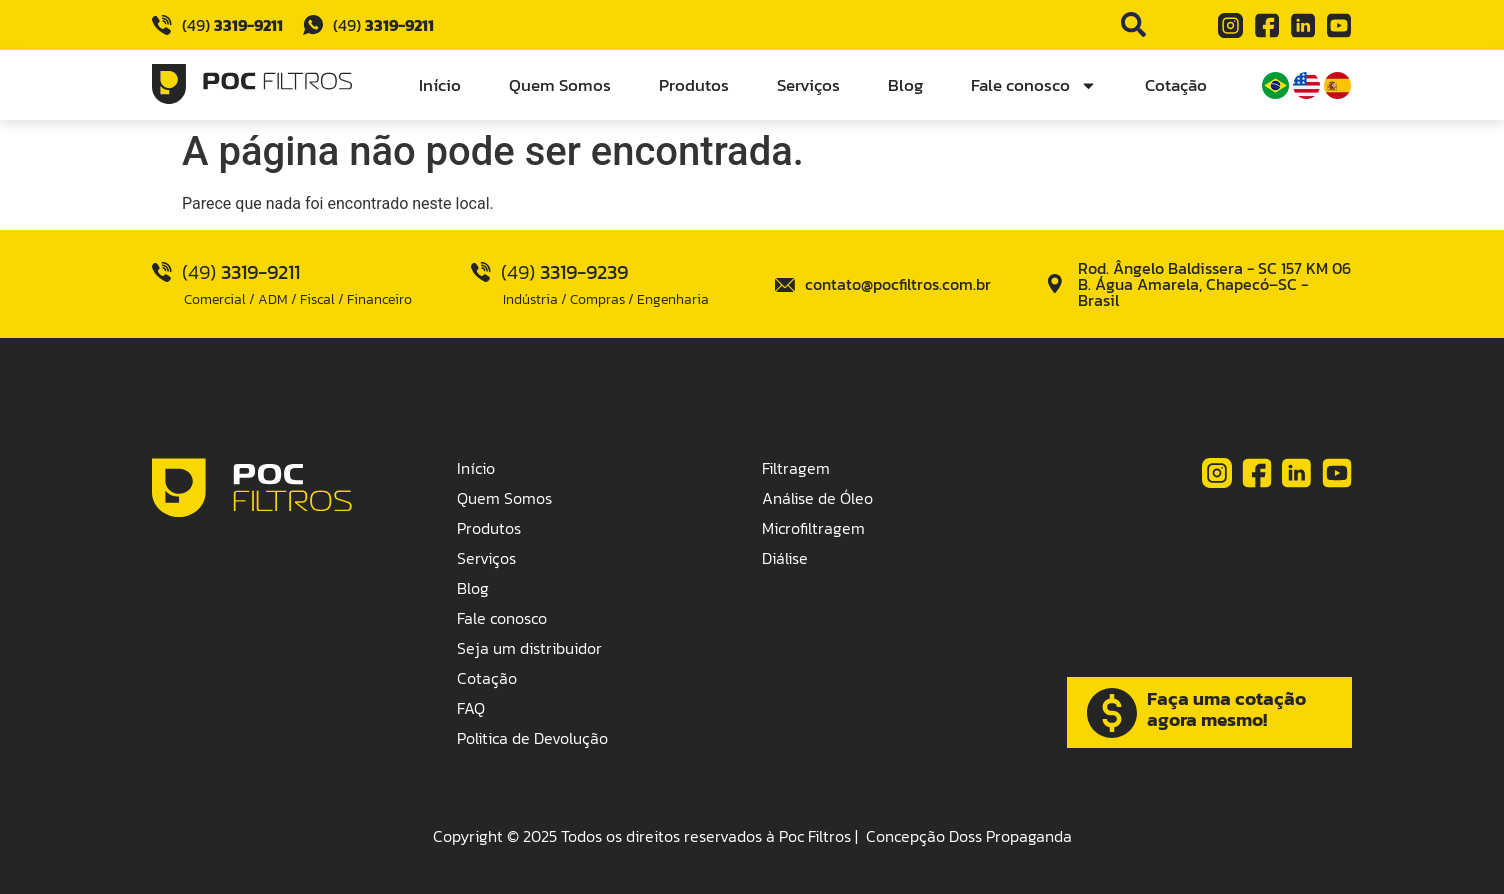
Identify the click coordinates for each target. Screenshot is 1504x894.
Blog (905, 85)
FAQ (471, 708)
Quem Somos (560, 85)
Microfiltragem (813, 528)
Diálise (785, 558)
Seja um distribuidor (529, 648)
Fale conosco (1034, 85)
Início (440, 85)
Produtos (694, 85)
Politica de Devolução (532, 738)
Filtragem (796, 468)
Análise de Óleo (817, 498)
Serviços (808, 85)
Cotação (1176, 85)
